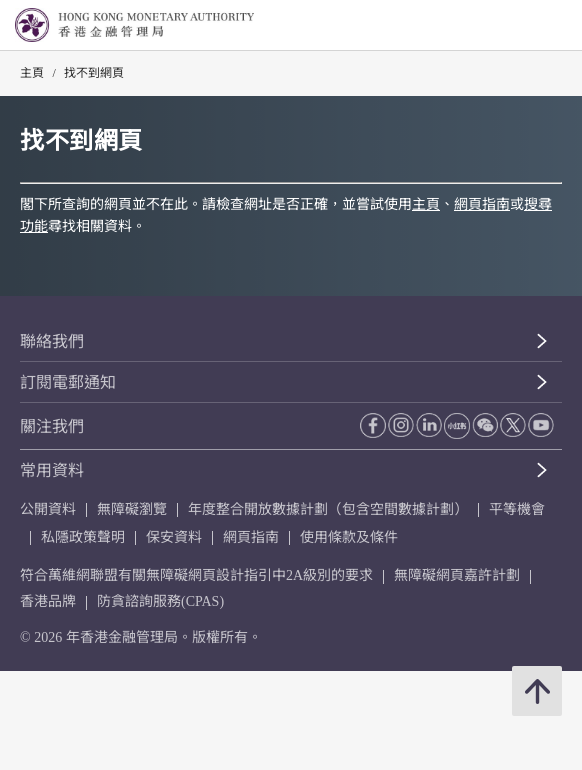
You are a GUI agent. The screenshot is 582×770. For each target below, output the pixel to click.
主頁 (32, 73)
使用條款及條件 (349, 537)
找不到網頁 (94, 73)
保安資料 (174, 537)
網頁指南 (482, 204)
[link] (516, 26)
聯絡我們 (52, 341)
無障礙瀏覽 (132, 509)
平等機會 (517, 509)
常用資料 (52, 470)
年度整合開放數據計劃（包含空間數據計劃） (328, 509)
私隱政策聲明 (83, 537)
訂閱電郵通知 (68, 382)
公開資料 (48, 509)
